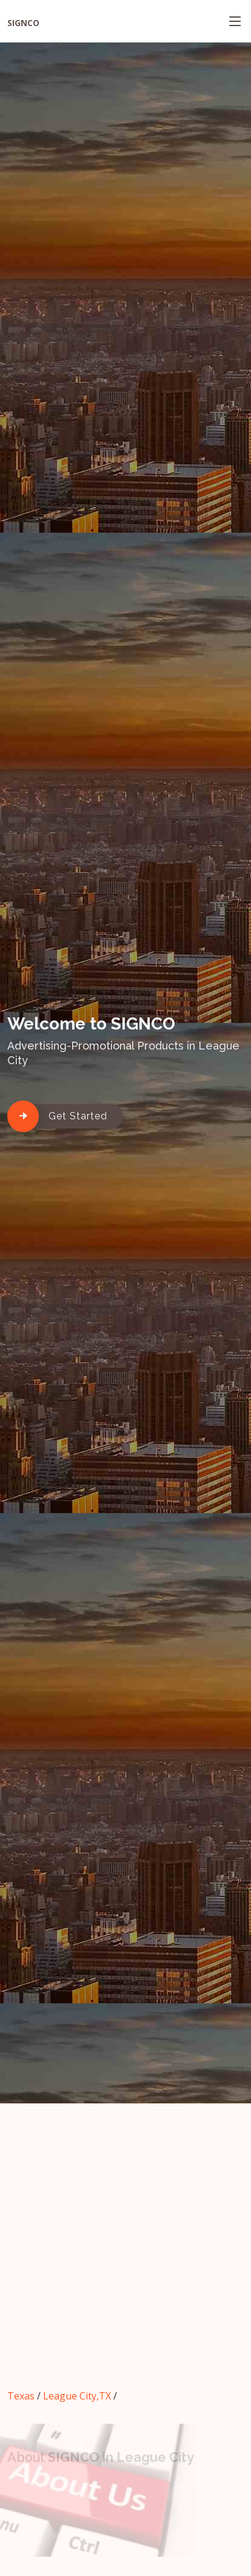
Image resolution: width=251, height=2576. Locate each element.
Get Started (78, 1116)
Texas (21, 2395)
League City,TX (77, 2395)
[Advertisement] (125, 2253)
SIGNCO (23, 23)
